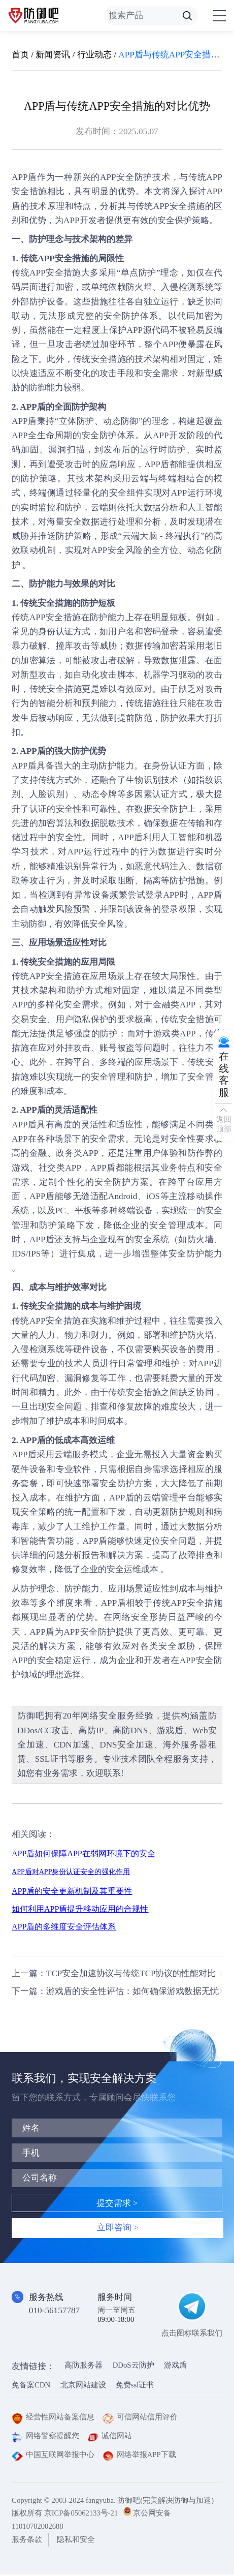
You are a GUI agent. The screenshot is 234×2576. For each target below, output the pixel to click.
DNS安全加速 (126, 1745)
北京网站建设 (83, 2386)
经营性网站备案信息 (53, 2418)
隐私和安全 (76, 2541)
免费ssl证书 (135, 2386)
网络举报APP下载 (139, 2456)
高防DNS (130, 1730)
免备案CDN (31, 2386)
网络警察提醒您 (45, 2437)
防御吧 (31, 1716)
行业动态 (94, 54)
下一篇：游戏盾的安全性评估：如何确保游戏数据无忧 (115, 1992)
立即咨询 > (117, 2229)
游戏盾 (170, 1730)
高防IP (91, 1730)
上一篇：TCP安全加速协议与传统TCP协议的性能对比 (114, 1974)
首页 (20, 54)
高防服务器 (83, 2367)
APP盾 (32, 407)
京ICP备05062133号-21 (81, 2514)
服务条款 (27, 2541)
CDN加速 (71, 1745)
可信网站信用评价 (140, 2418)
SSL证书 (51, 1759)
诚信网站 (109, 2437)
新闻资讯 (53, 54)
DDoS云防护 (133, 2367)
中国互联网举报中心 (53, 2456)
